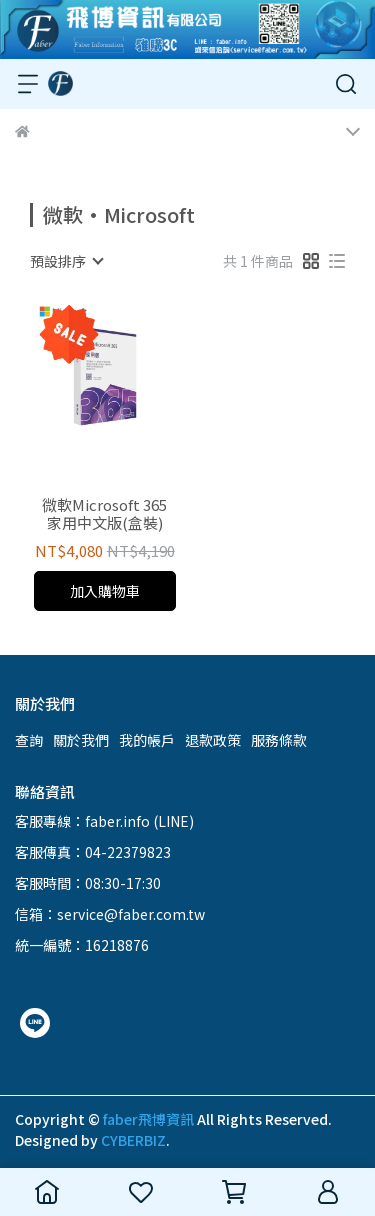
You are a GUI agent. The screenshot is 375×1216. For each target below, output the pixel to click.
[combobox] (66, 261)
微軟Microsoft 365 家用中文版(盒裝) (104, 514)
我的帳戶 (147, 740)
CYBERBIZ (133, 1140)
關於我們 (81, 740)
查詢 (29, 740)
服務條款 (279, 740)
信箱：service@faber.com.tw (110, 914)
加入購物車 (105, 591)
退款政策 (213, 740)
